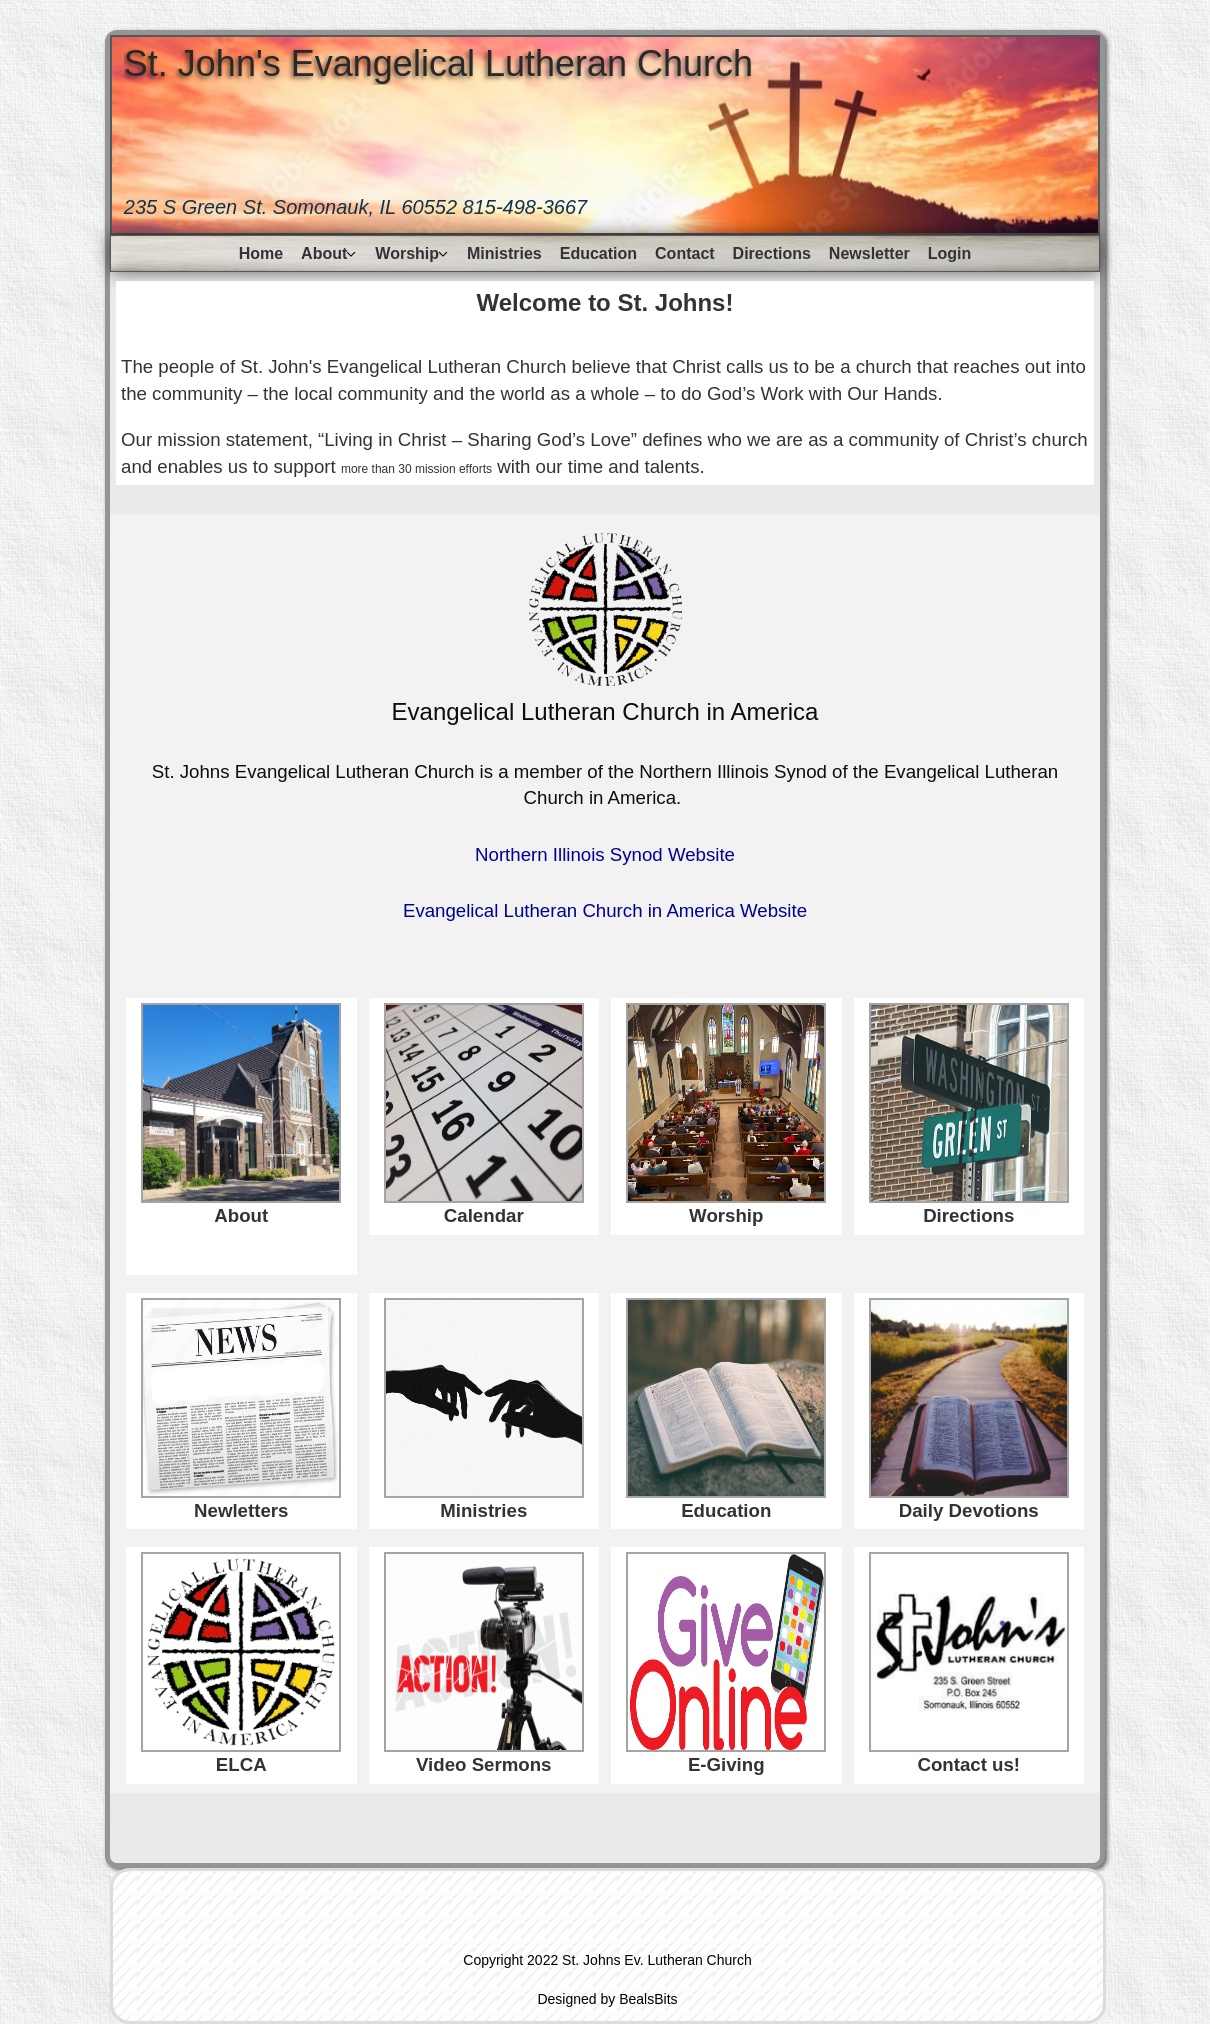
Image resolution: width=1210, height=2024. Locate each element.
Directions (772, 253)
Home (261, 253)
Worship (407, 253)
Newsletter (869, 253)
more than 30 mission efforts (416, 469)
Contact (685, 253)
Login (950, 253)
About (324, 253)
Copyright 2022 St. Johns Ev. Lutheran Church (607, 1960)
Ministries (504, 253)
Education (598, 253)
